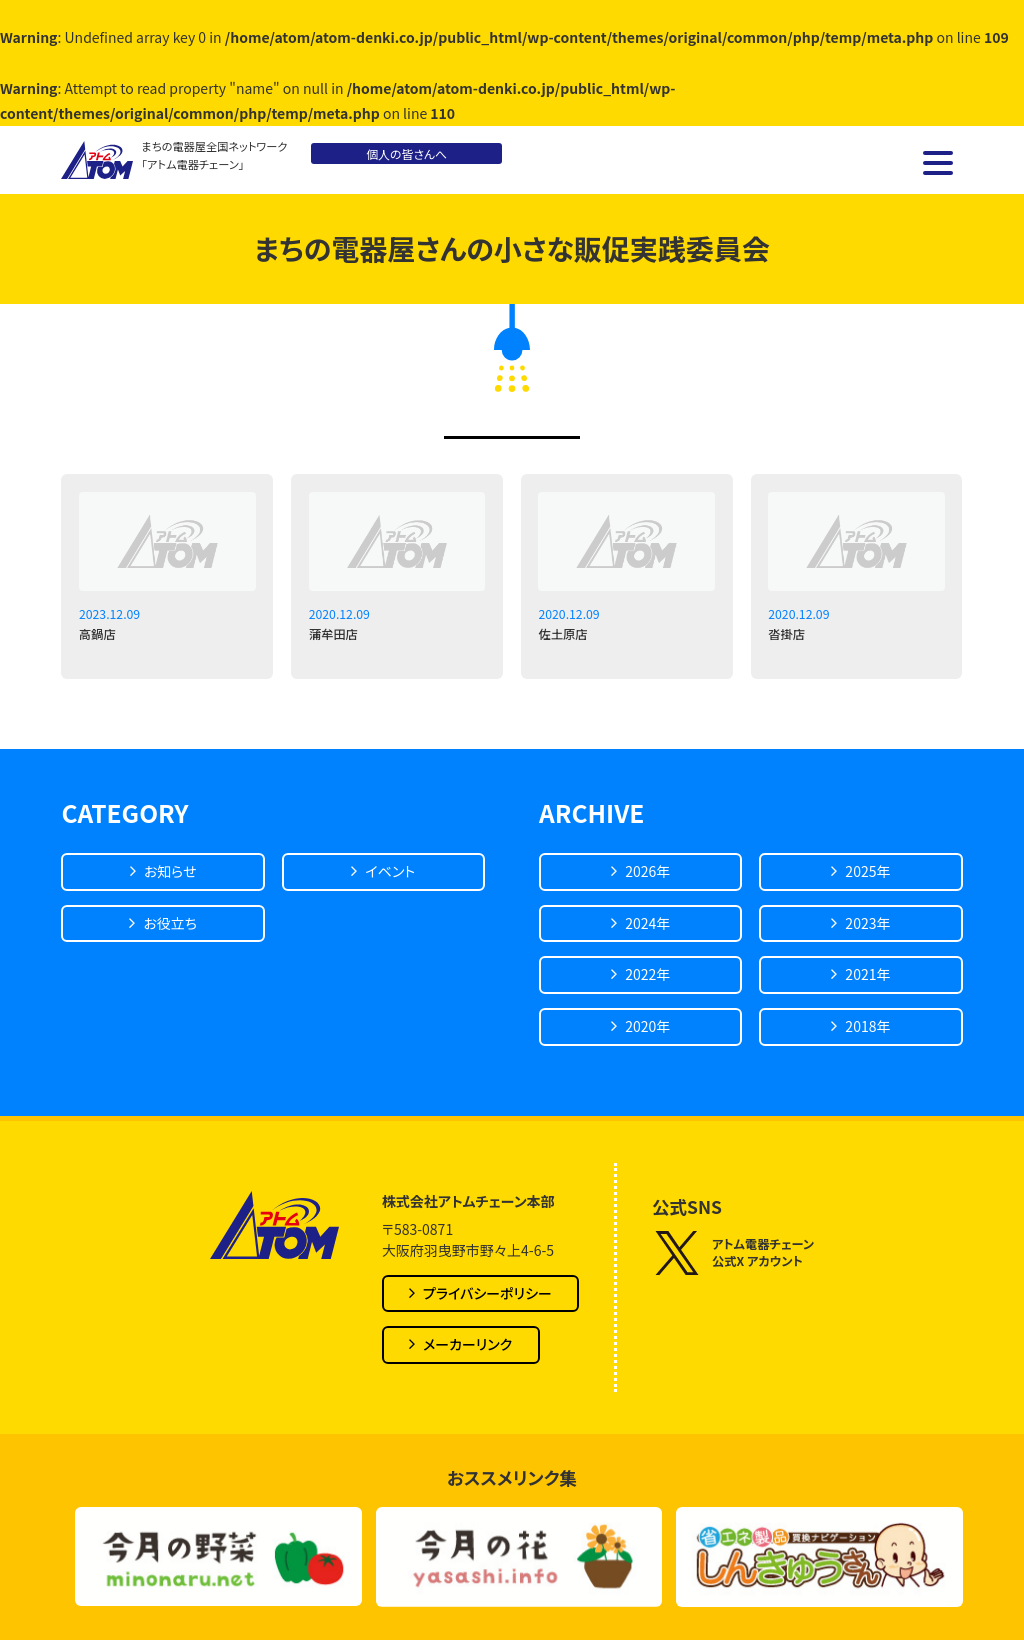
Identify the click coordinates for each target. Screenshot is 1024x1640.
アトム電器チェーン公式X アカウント (733, 1253)
